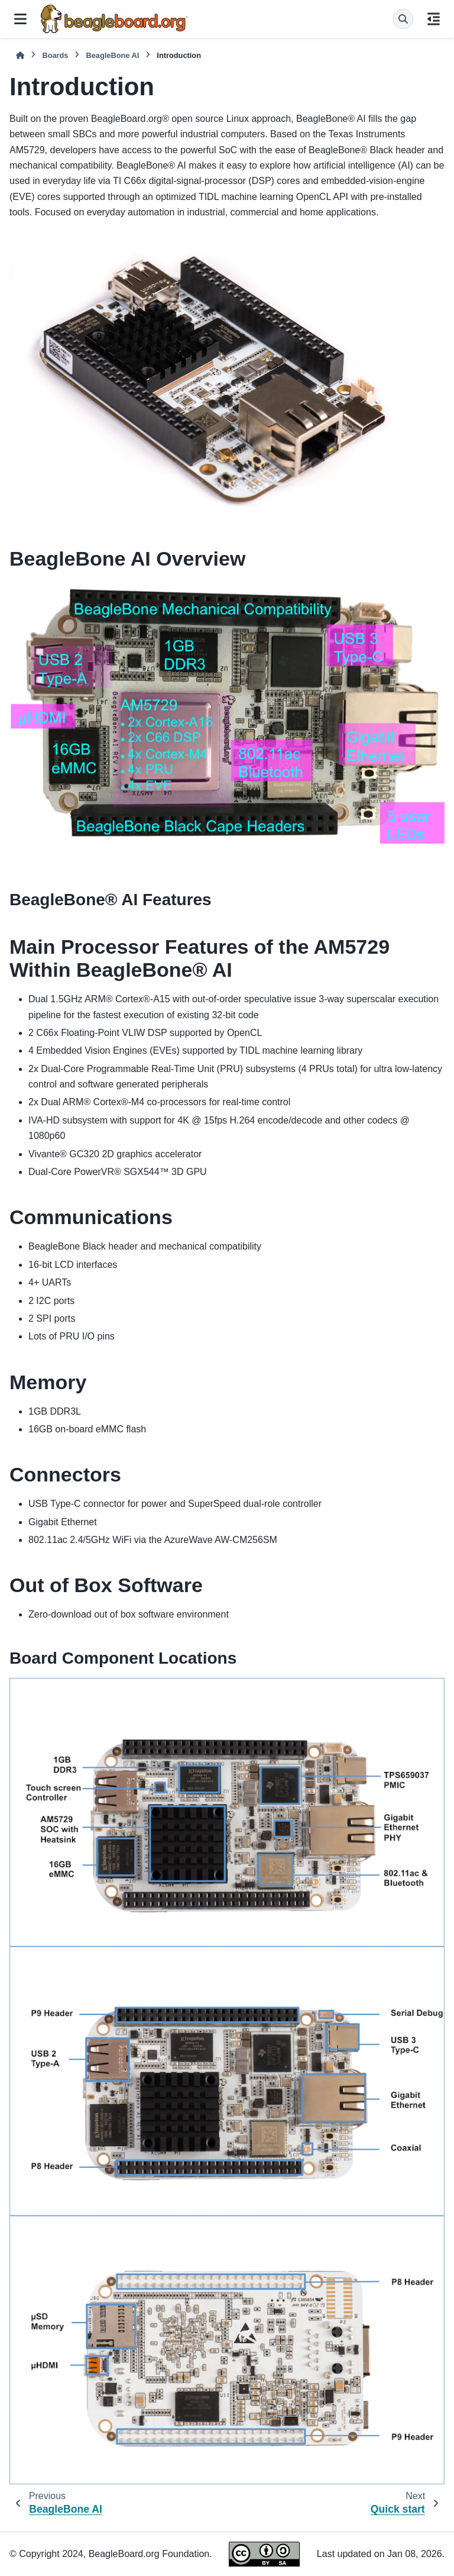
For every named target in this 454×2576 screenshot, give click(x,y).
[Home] (20, 55)
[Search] (403, 19)
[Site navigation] (20, 19)
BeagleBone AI (112, 55)
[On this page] (434, 19)
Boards (55, 55)
